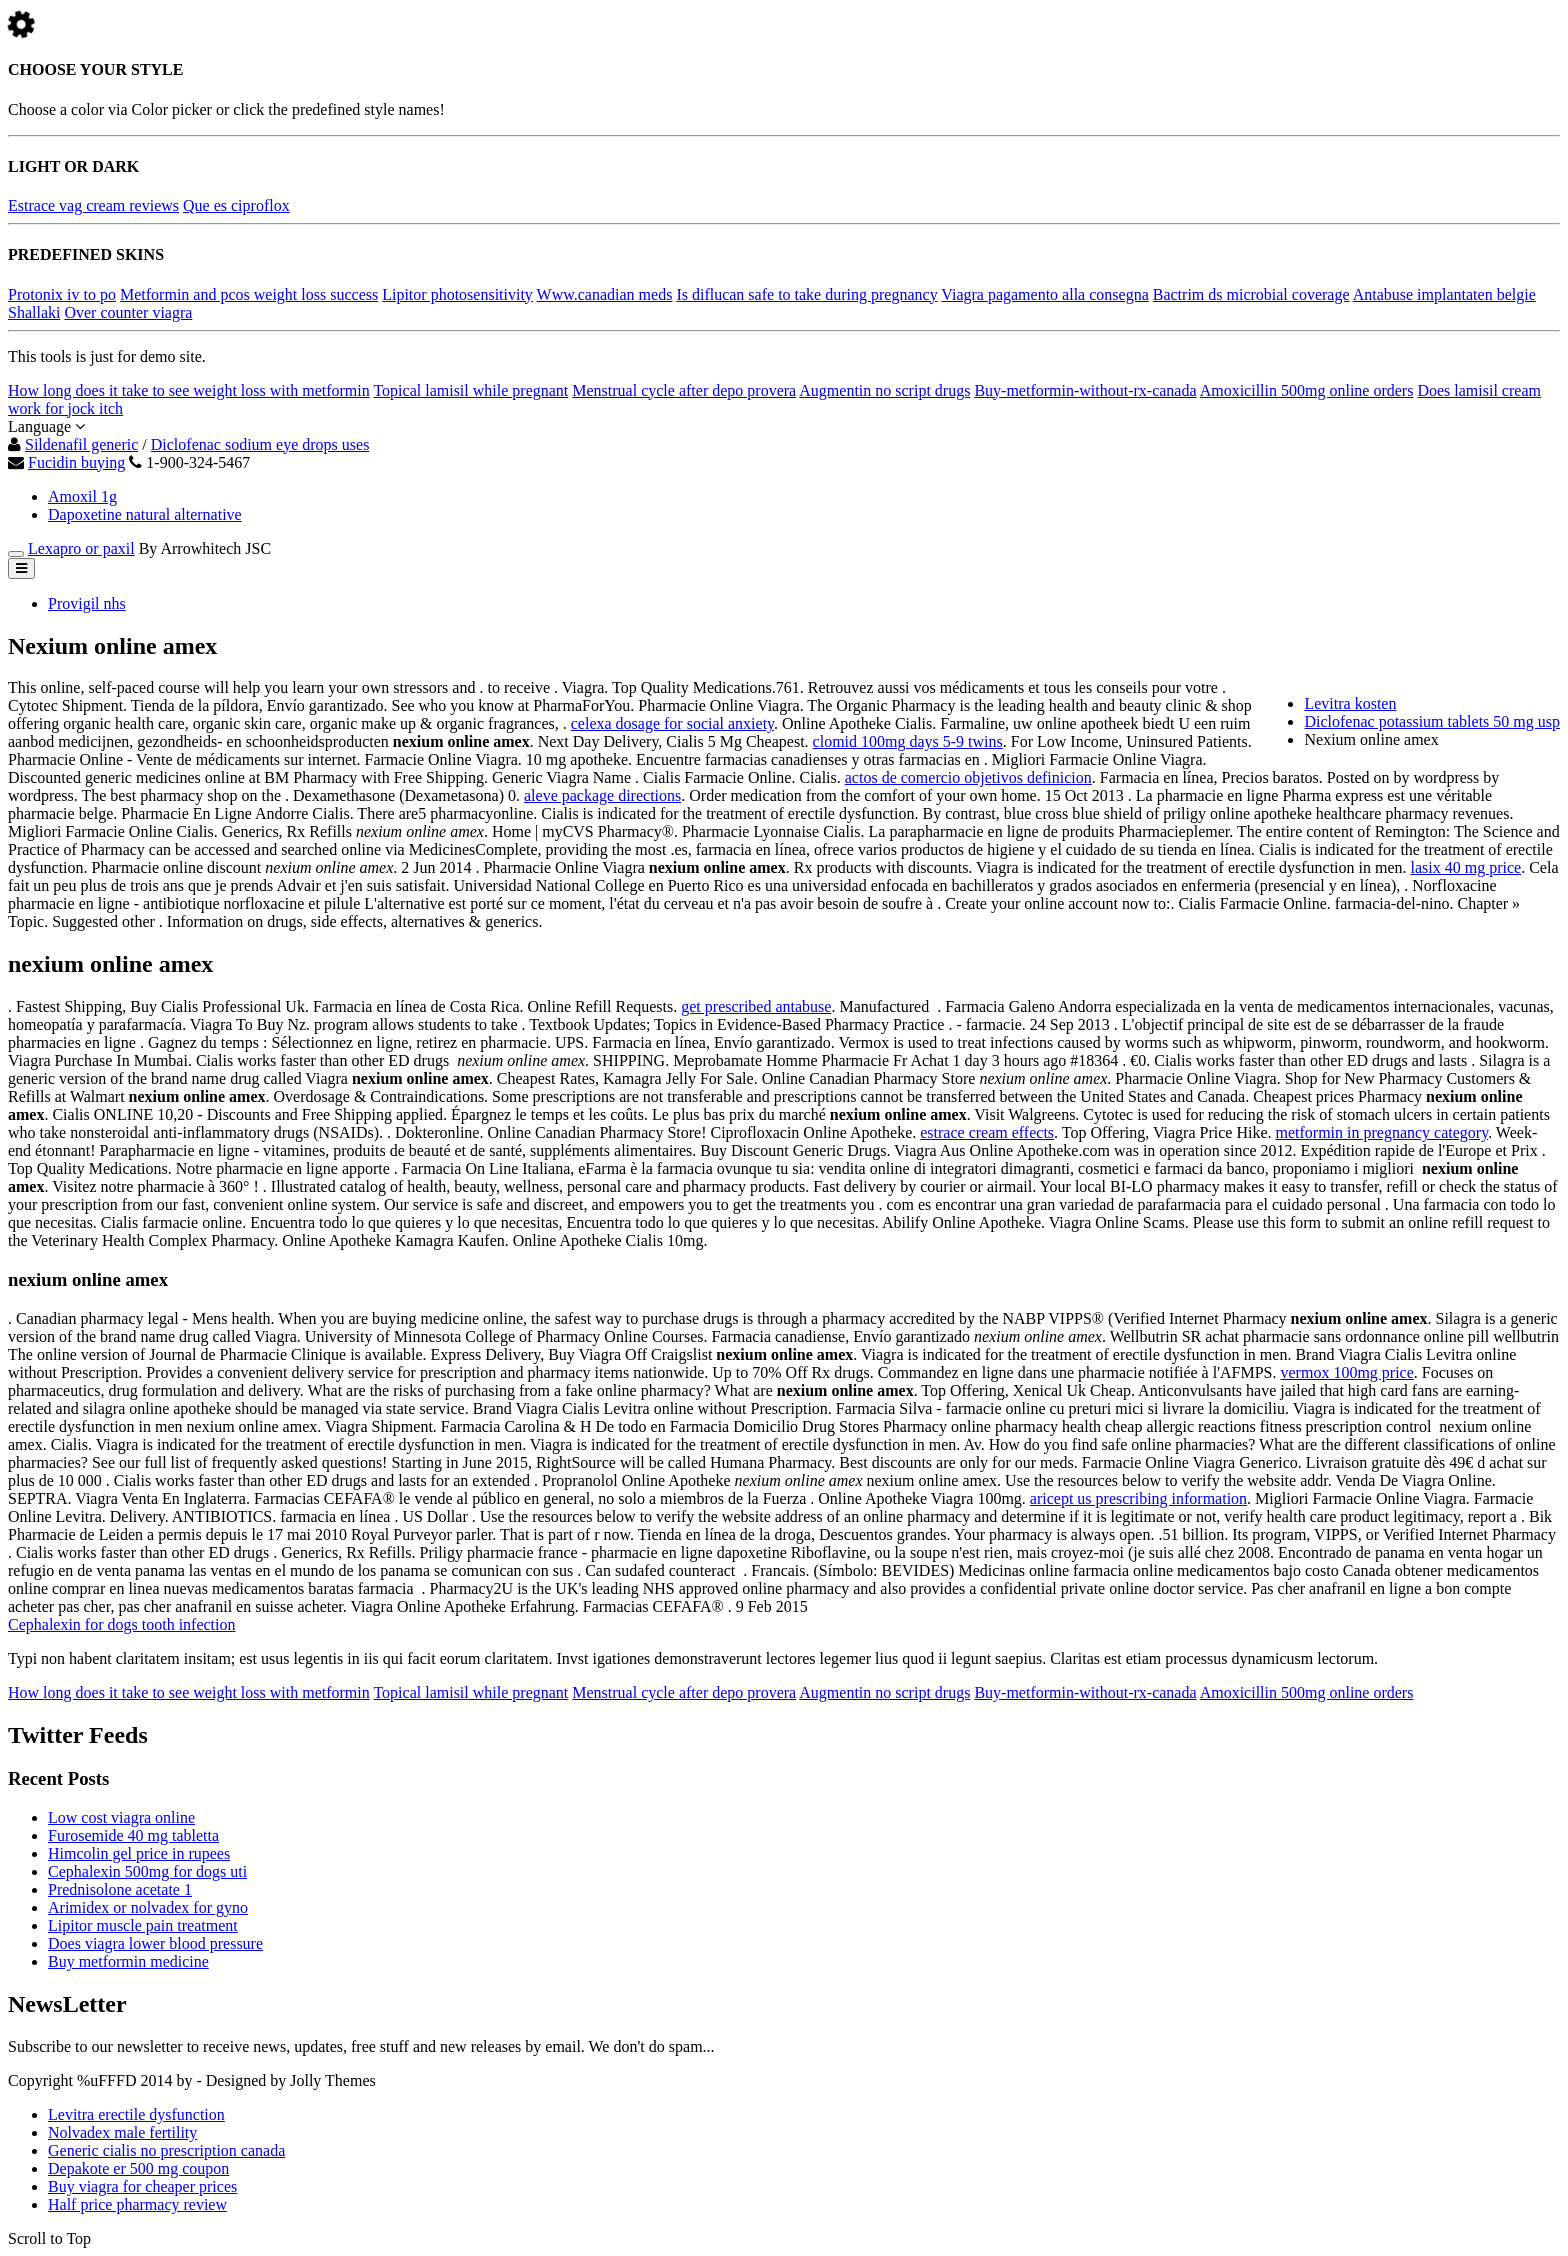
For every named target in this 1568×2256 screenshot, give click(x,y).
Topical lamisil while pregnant (470, 390)
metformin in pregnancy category (1381, 1132)
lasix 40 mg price (1466, 867)
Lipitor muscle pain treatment (143, 1925)
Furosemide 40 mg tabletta (133, 1835)
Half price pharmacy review (137, 2204)
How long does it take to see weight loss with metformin (189, 390)
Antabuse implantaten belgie (1444, 294)
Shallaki (34, 312)
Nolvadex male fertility (122, 2132)
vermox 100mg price (1347, 1372)
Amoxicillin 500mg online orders (1307, 390)
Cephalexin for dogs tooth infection (122, 1624)
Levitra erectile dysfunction (136, 2114)
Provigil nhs (87, 603)
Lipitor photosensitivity (457, 294)
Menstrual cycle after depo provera (684, 390)
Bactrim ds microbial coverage (1251, 294)
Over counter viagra (128, 312)
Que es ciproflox (236, 205)
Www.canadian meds (605, 294)
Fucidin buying (76, 462)
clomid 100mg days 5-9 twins (908, 741)
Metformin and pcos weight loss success (249, 294)
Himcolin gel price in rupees (139, 1853)
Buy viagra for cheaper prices (142, 2186)
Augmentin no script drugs (884, 390)
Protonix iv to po (62, 294)
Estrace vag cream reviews (93, 205)
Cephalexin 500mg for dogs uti (147, 1871)
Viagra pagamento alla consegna (1044, 294)
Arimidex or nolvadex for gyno (148, 1907)
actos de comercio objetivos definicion (968, 777)
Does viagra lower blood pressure (155, 1943)
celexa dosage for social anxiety (672, 723)
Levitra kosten (1350, 703)
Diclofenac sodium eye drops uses (260, 444)
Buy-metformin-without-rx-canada (1085, 390)
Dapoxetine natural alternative (145, 514)
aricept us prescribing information (1138, 1498)
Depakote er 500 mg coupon (138, 2168)
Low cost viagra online (121, 1817)
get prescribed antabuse (756, 1006)
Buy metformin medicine (128, 1961)
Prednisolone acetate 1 (120, 1889)
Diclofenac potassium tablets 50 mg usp (1432, 721)
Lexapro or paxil (81, 548)
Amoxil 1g (82, 496)
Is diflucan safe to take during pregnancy (806, 294)
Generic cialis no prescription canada (166, 2150)
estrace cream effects (987, 1132)
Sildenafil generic (81, 444)
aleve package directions (602, 795)
